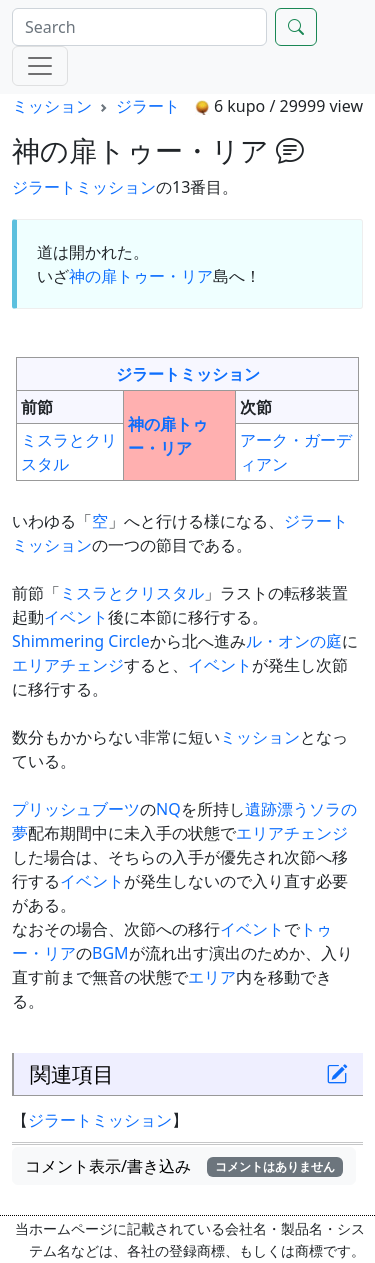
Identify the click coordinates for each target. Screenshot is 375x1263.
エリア (212, 977)
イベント (76, 617)
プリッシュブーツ (76, 809)
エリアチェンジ (68, 665)
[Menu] (40, 66)
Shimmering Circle (81, 641)
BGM (110, 953)
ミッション (52, 106)
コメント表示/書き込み (184, 1166)
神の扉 (93, 276)
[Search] (139, 27)
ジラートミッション (84, 187)
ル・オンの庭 (294, 641)
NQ (168, 809)
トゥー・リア (165, 276)
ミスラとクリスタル (132, 593)
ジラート (148, 106)
